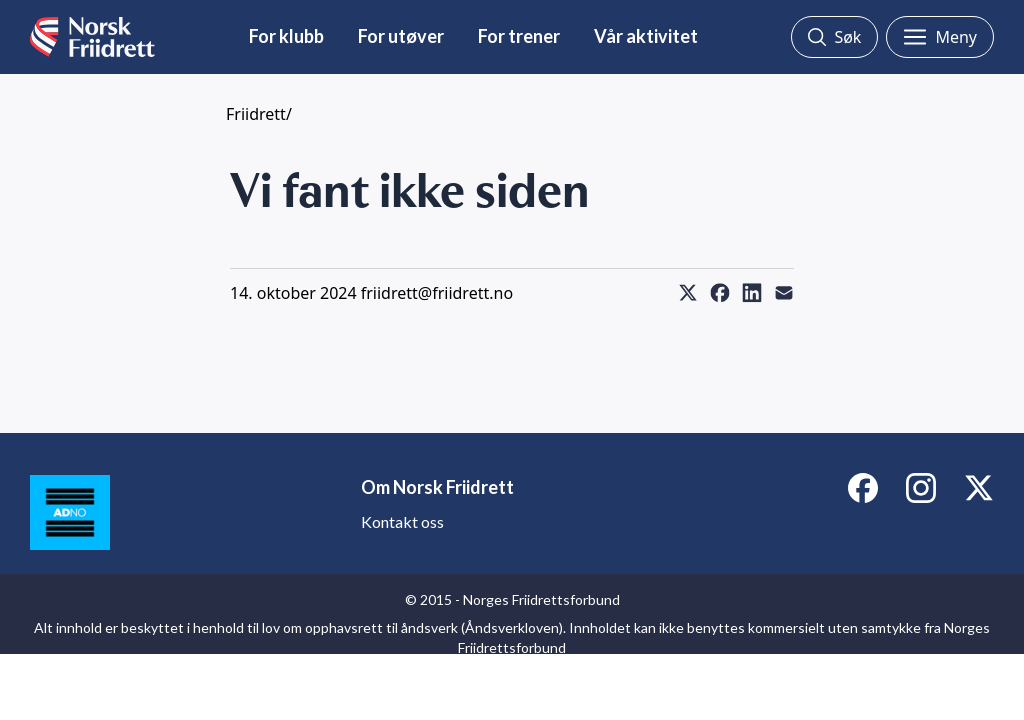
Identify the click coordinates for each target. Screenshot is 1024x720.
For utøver (401, 36)
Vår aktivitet (646, 36)
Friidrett (256, 114)
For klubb (286, 36)
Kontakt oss (402, 521)
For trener (519, 36)
